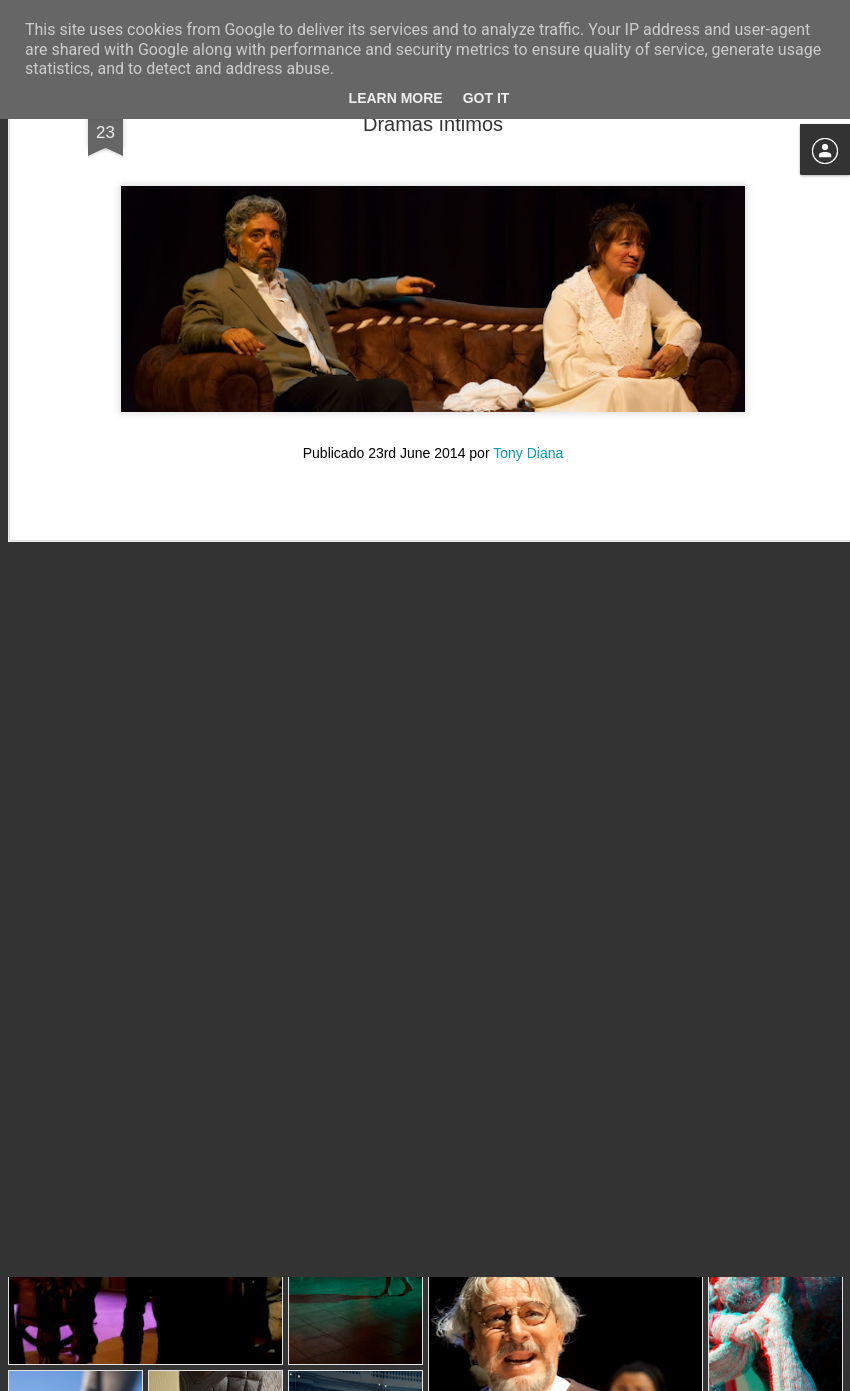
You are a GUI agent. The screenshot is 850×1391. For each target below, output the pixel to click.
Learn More (396, 98)
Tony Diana (528, 306)
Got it (486, 98)
